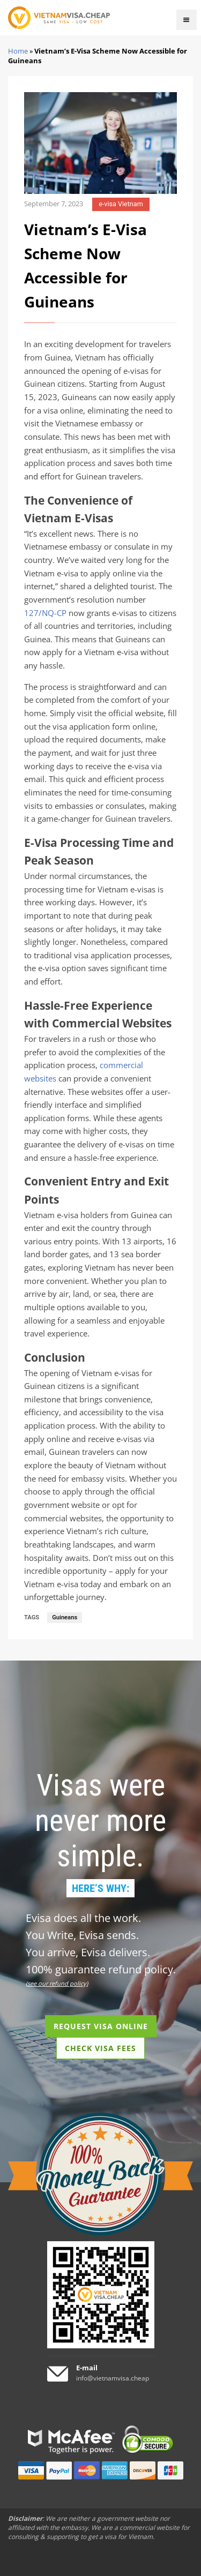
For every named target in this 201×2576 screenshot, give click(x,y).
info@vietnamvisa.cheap (112, 2378)
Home (18, 51)
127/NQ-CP (45, 613)
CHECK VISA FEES (100, 2048)
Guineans (64, 1617)
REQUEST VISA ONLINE (101, 2026)
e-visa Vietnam (121, 204)
